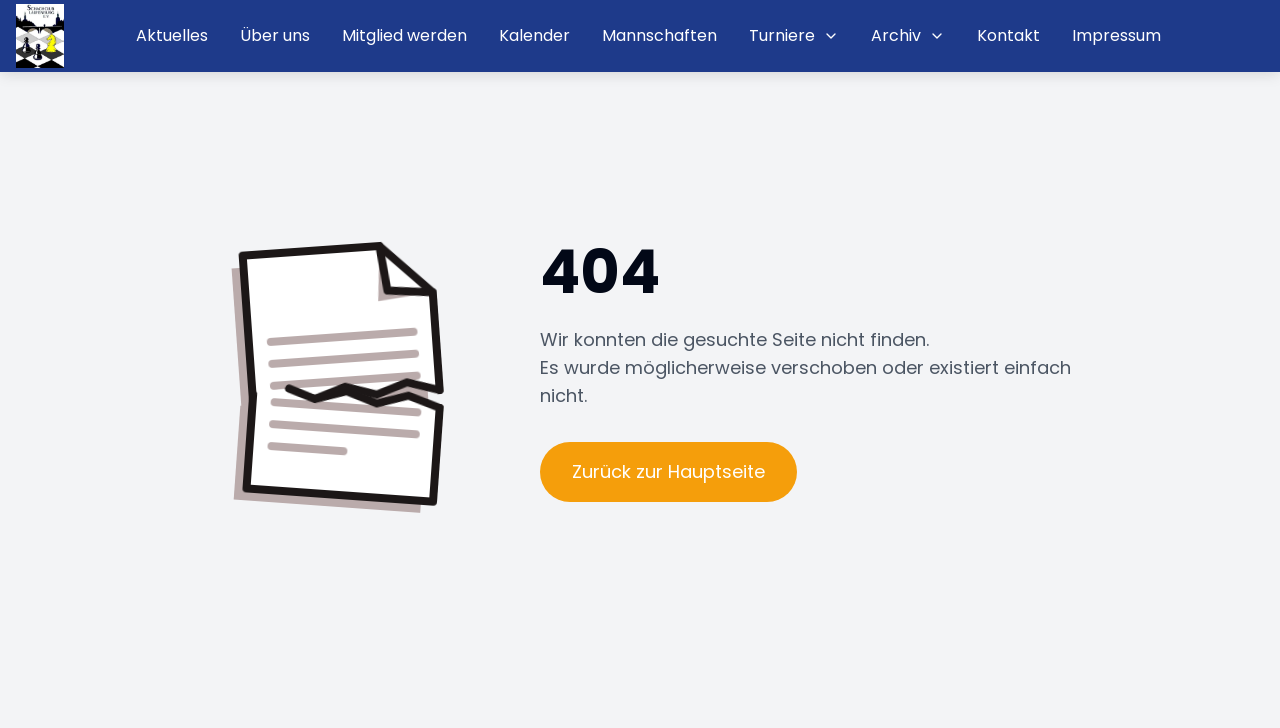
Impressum (1116, 35)
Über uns (275, 35)
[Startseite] (40, 36)
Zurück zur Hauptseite (668, 471)
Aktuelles (172, 35)
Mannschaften (659, 35)
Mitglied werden (404, 35)
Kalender (534, 35)
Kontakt (1008, 35)
